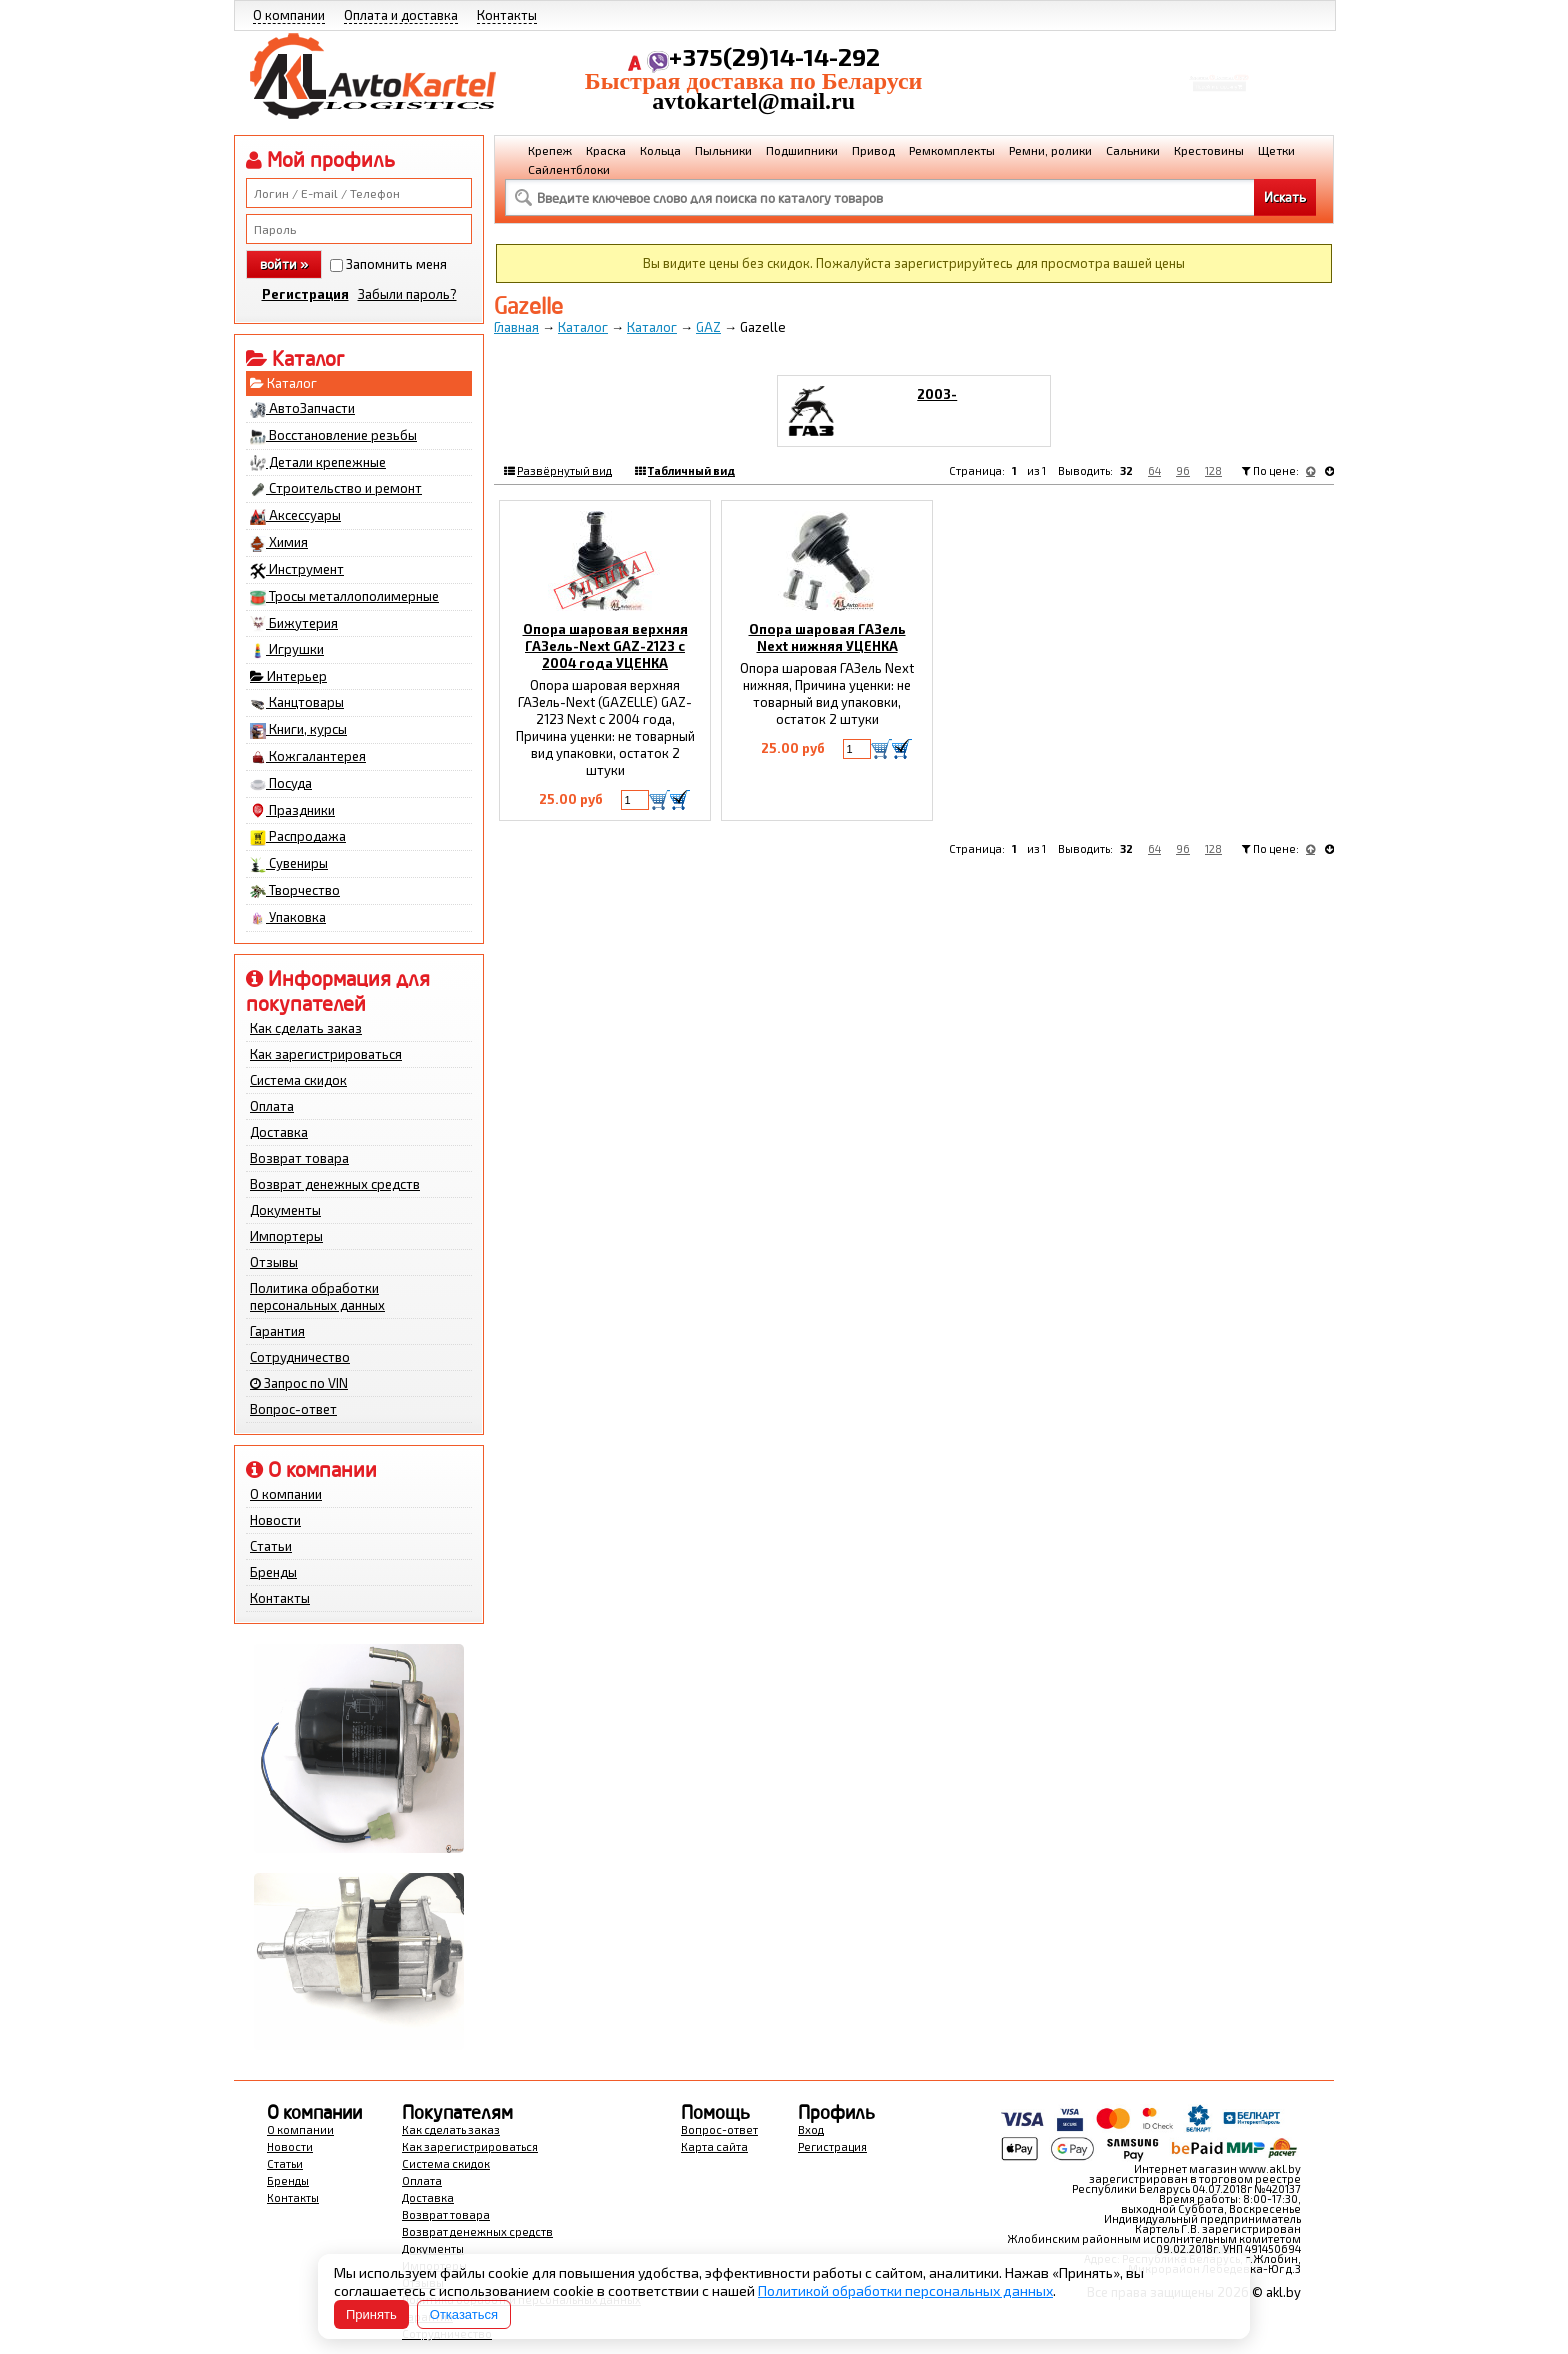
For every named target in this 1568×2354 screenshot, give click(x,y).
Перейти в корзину (1219, 93)
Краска (606, 150)
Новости (275, 1520)
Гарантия (277, 1331)
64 (1154, 470)
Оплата (272, 1106)
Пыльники (723, 150)
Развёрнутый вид (564, 470)
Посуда (281, 784)
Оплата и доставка (401, 15)
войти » (284, 264)
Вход (811, 2129)
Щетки (1276, 150)
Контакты (507, 15)
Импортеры (286, 1236)
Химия (279, 543)
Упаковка (288, 918)
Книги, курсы (298, 730)
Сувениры (289, 864)
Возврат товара (299, 1158)
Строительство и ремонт (336, 489)
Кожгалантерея (308, 757)
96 (1183, 470)
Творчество (295, 891)
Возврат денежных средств (335, 1184)
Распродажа (298, 837)
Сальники (1133, 150)
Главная (516, 327)
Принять (371, 2314)
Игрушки (287, 650)
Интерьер (288, 676)
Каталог (283, 383)
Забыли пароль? (407, 294)
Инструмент (297, 570)
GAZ (708, 327)
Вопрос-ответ (293, 1409)
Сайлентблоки (569, 169)
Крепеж (550, 150)
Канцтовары (297, 703)
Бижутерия (294, 624)
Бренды (273, 1572)
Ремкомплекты (952, 150)
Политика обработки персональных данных (317, 1296)
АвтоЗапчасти (302, 409)
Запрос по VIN (299, 1383)
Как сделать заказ (306, 1028)
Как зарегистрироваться (326, 1054)
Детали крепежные (318, 463)
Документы (285, 1210)
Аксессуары (295, 516)
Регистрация (305, 294)
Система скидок (298, 1080)
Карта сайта (714, 2146)
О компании (289, 15)
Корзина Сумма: (1219, 66)
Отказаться (464, 2314)
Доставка (279, 1132)
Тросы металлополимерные (344, 597)
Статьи (271, 1546)
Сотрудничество (300, 1357)
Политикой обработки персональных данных (905, 2290)
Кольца (660, 150)
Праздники (292, 811)
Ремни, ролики (1050, 150)
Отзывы (274, 1262)
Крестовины (1209, 150)
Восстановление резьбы (333, 436)
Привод (873, 150)
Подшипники (802, 150)
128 (1213, 470)
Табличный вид (691, 470)
